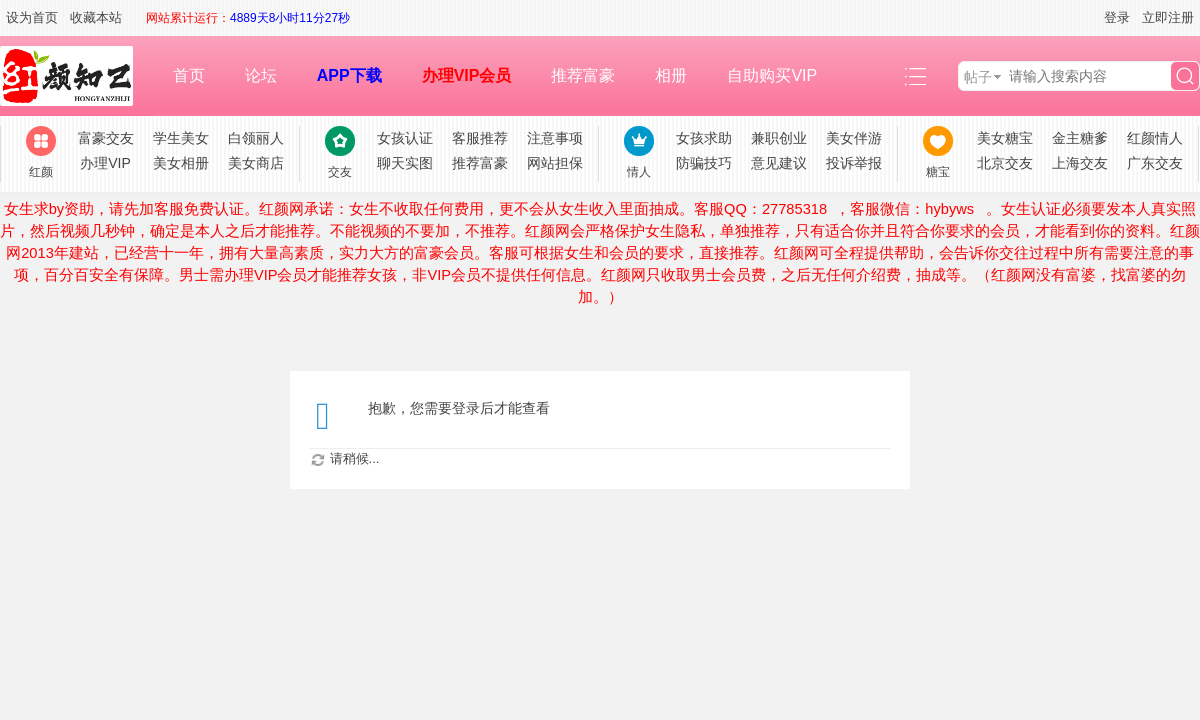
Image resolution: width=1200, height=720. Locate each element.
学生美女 (181, 138)
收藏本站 (96, 17)
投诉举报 (854, 163)
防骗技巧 (704, 163)
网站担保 (555, 163)
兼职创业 (779, 138)
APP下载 (349, 75)
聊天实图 (405, 163)
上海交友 (1080, 163)
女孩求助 (704, 138)
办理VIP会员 (467, 75)
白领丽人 (256, 138)
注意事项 (555, 138)
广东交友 (1155, 163)
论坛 (261, 75)
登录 (1117, 17)
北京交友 (1005, 163)
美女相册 (181, 163)
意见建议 (779, 163)
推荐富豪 (583, 75)
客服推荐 (480, 138)
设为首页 (32, 17)
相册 (671, 75)
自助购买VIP (772, 75)
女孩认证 (405, 138)
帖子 (978, 77)
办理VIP (105, 163)
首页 (189, 75)
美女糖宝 (1005, 138)
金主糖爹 (1080, 138)
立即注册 (1168, 17)
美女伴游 (854, 138)
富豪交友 (106, 138)
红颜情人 (1155, 138)
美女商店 (256, 163)
